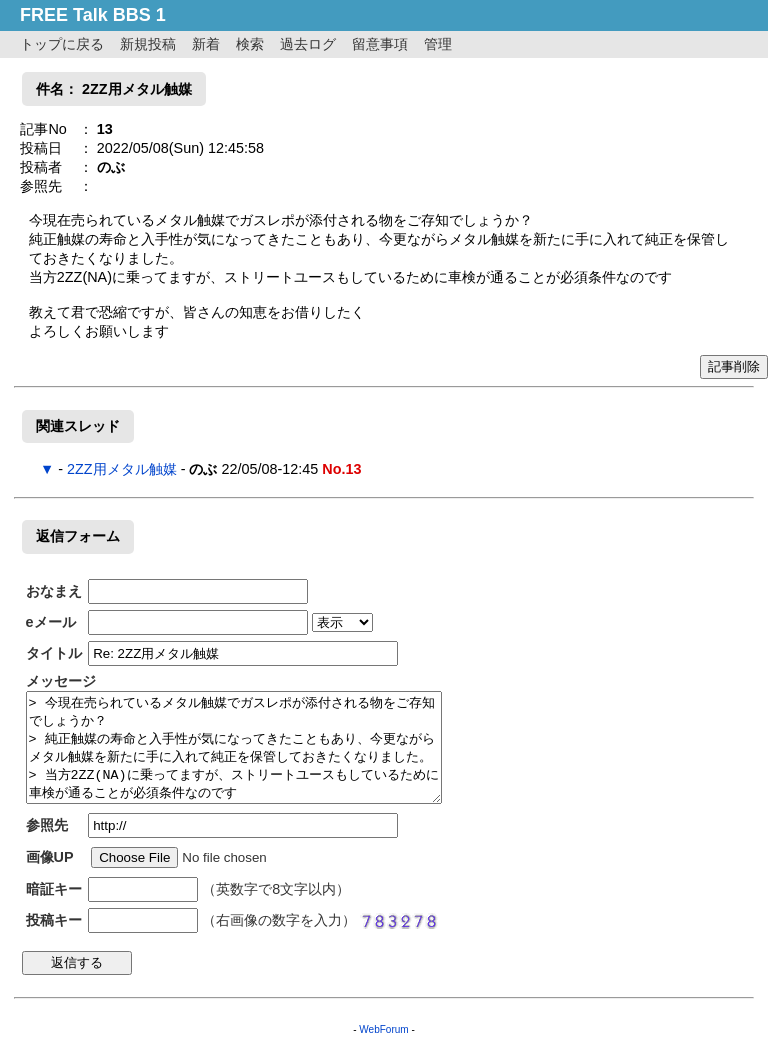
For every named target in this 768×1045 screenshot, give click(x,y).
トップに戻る (62, 44)
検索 (250, 44)
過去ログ (308, 44)
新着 (206, 44)
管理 (438, 44)
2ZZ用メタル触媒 (122, 469)
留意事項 (380, 44)
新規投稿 (148, 44)
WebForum (383, 1029)
